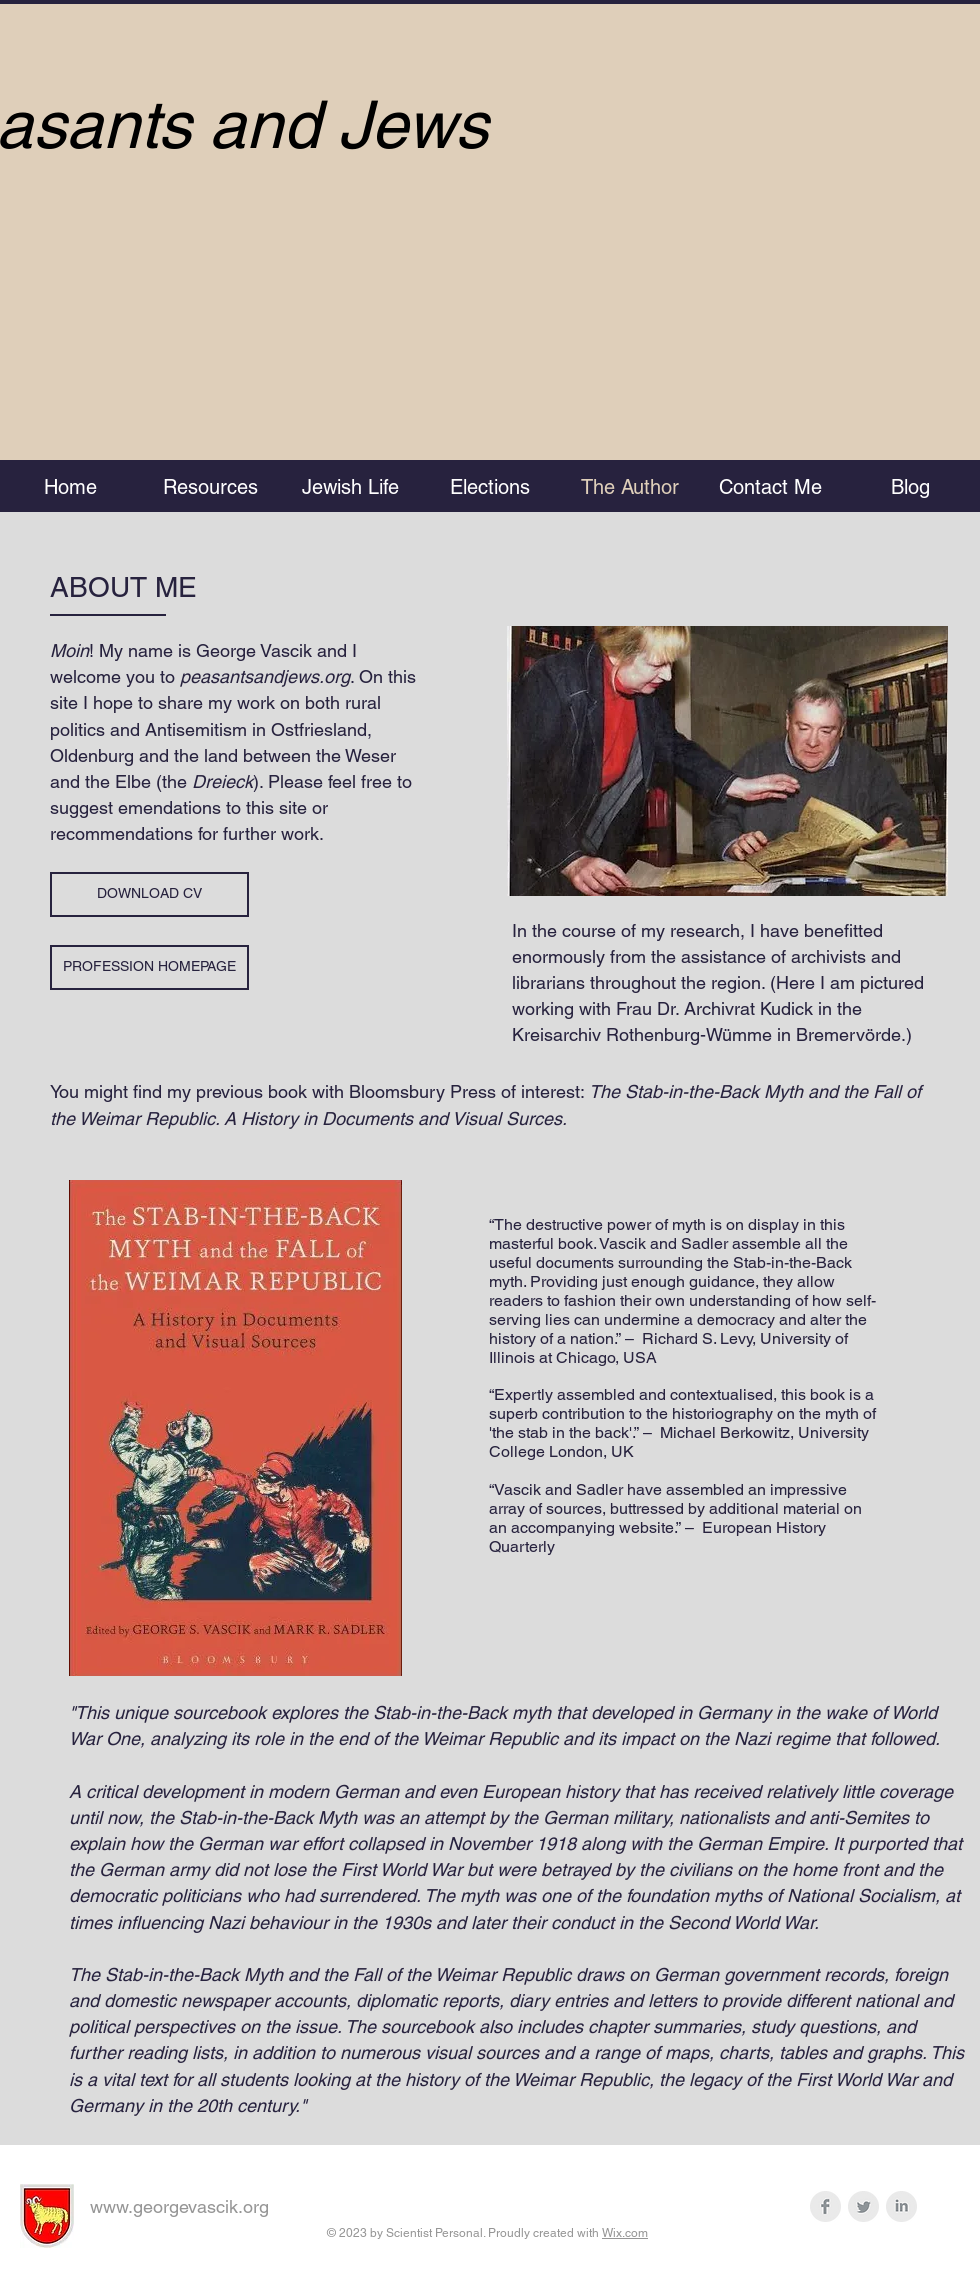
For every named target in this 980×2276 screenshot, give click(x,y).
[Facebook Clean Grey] (825, 2206)
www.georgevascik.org (179, 2206)
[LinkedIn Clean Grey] (901, 2206)
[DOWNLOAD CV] (149, 894)
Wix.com (625, 2233)
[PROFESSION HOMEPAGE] (149, 967)
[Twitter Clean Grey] (863, 2206)
